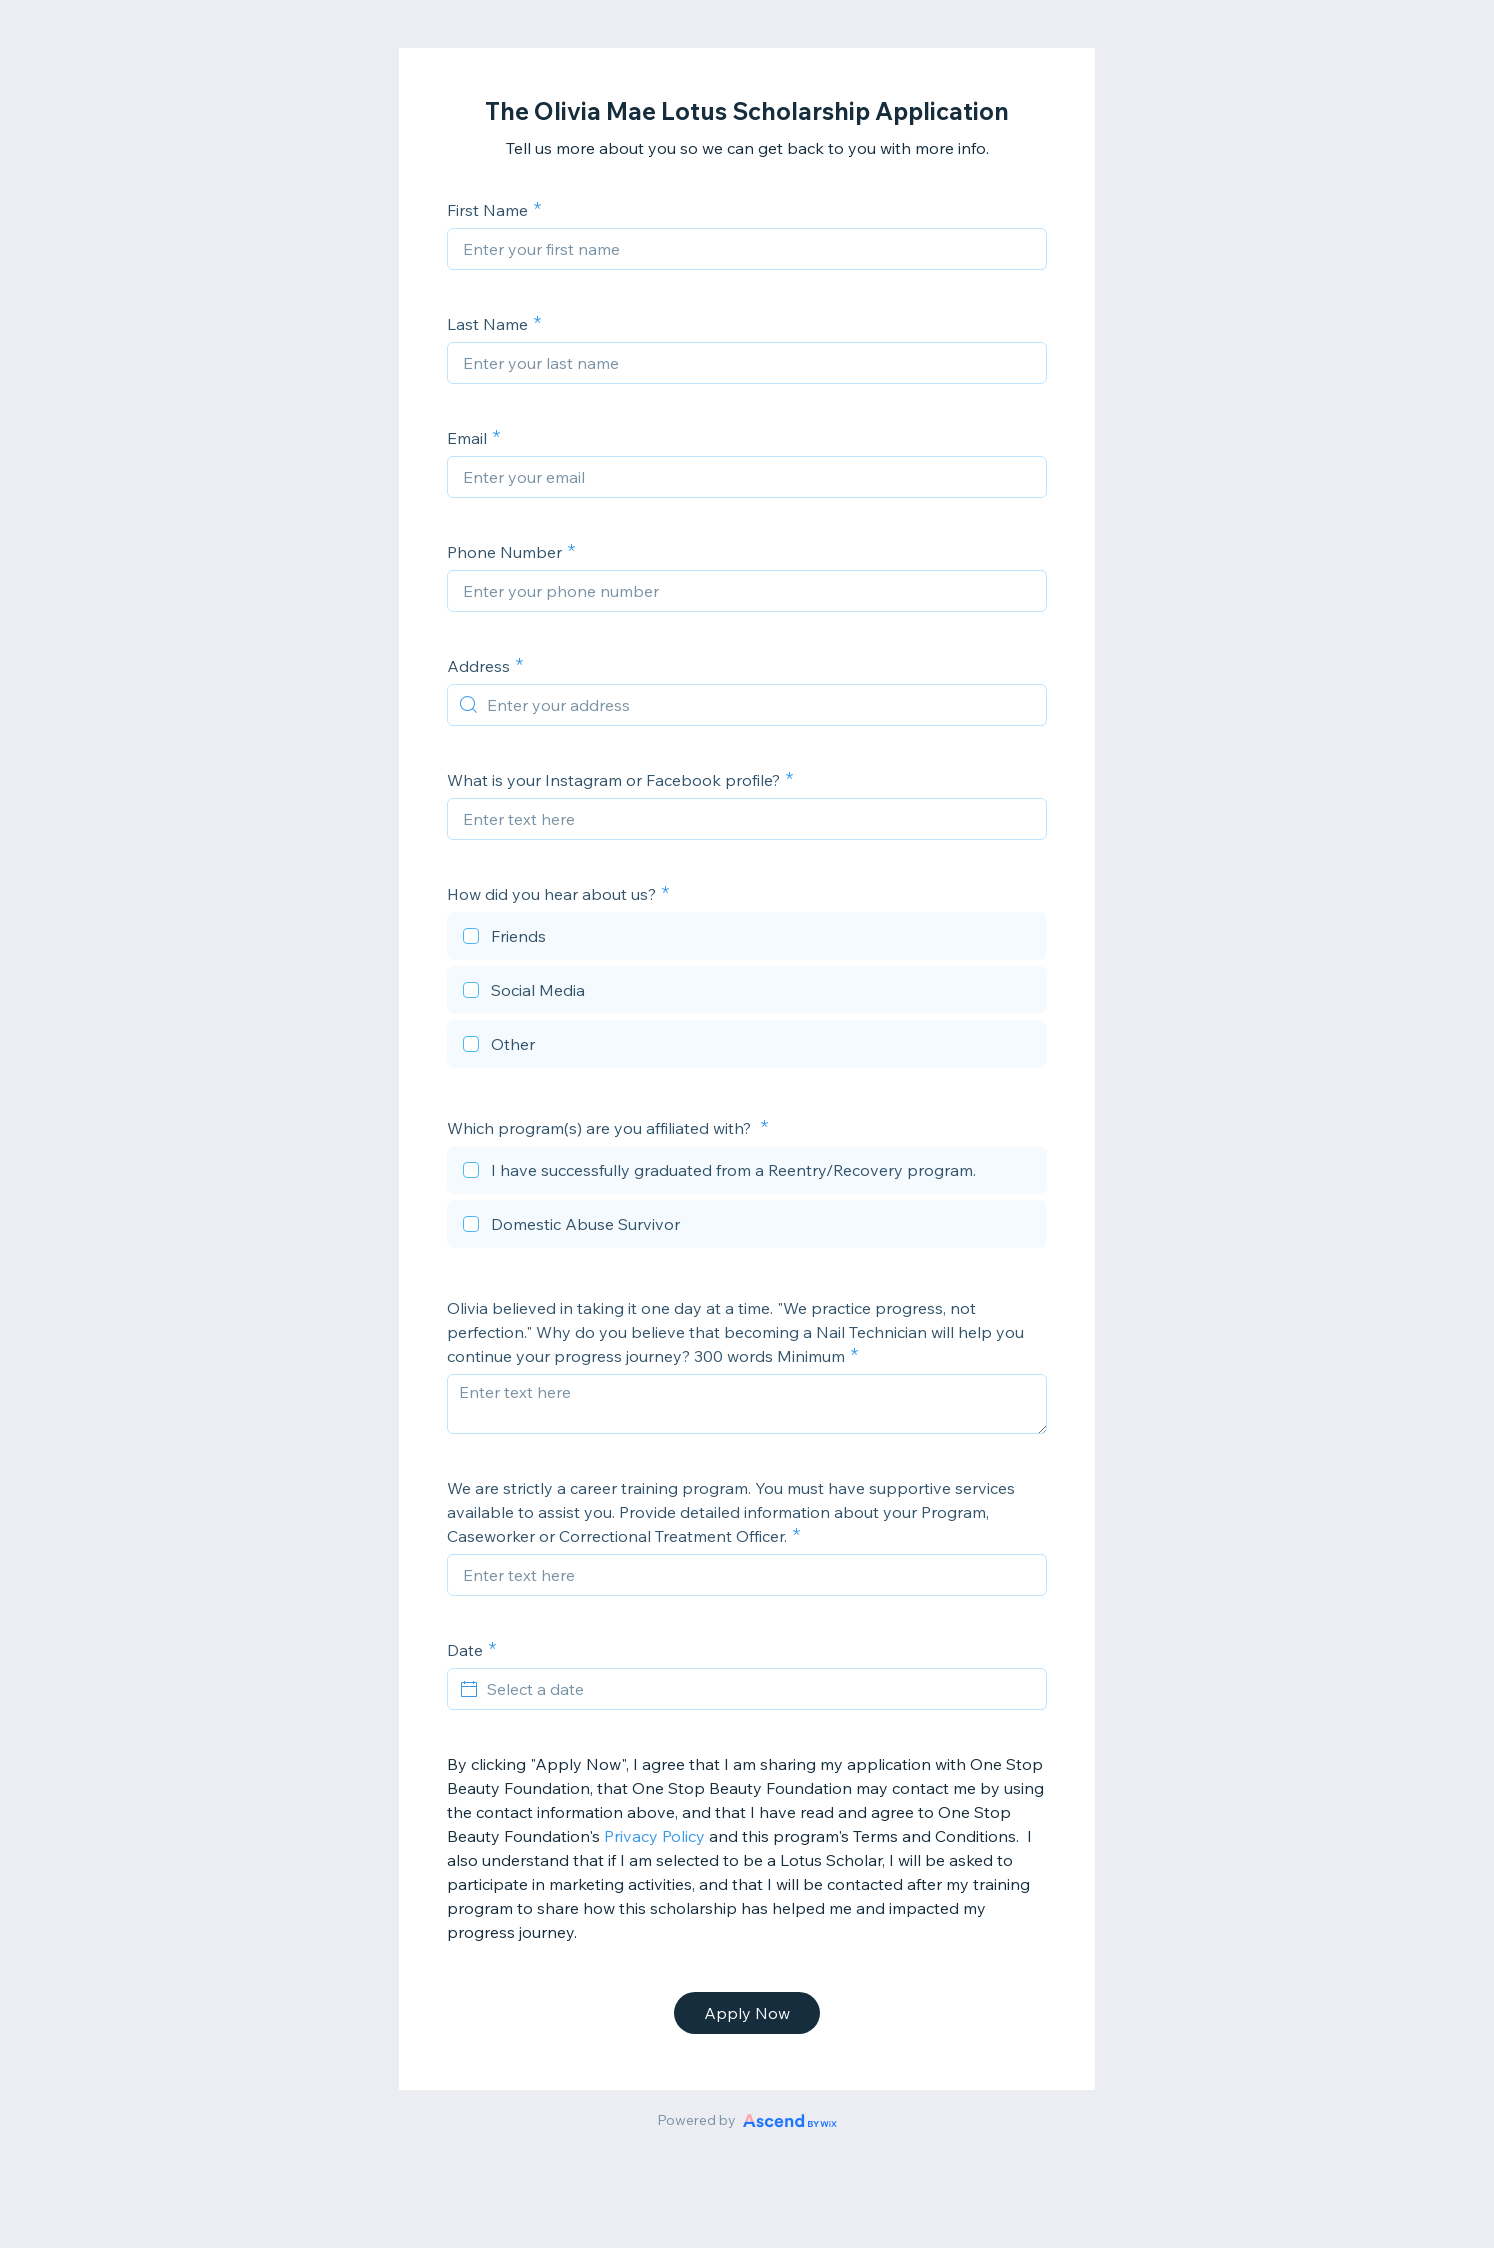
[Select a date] (759, 1689)
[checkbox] (747, 939)
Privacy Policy (654, 1836)
